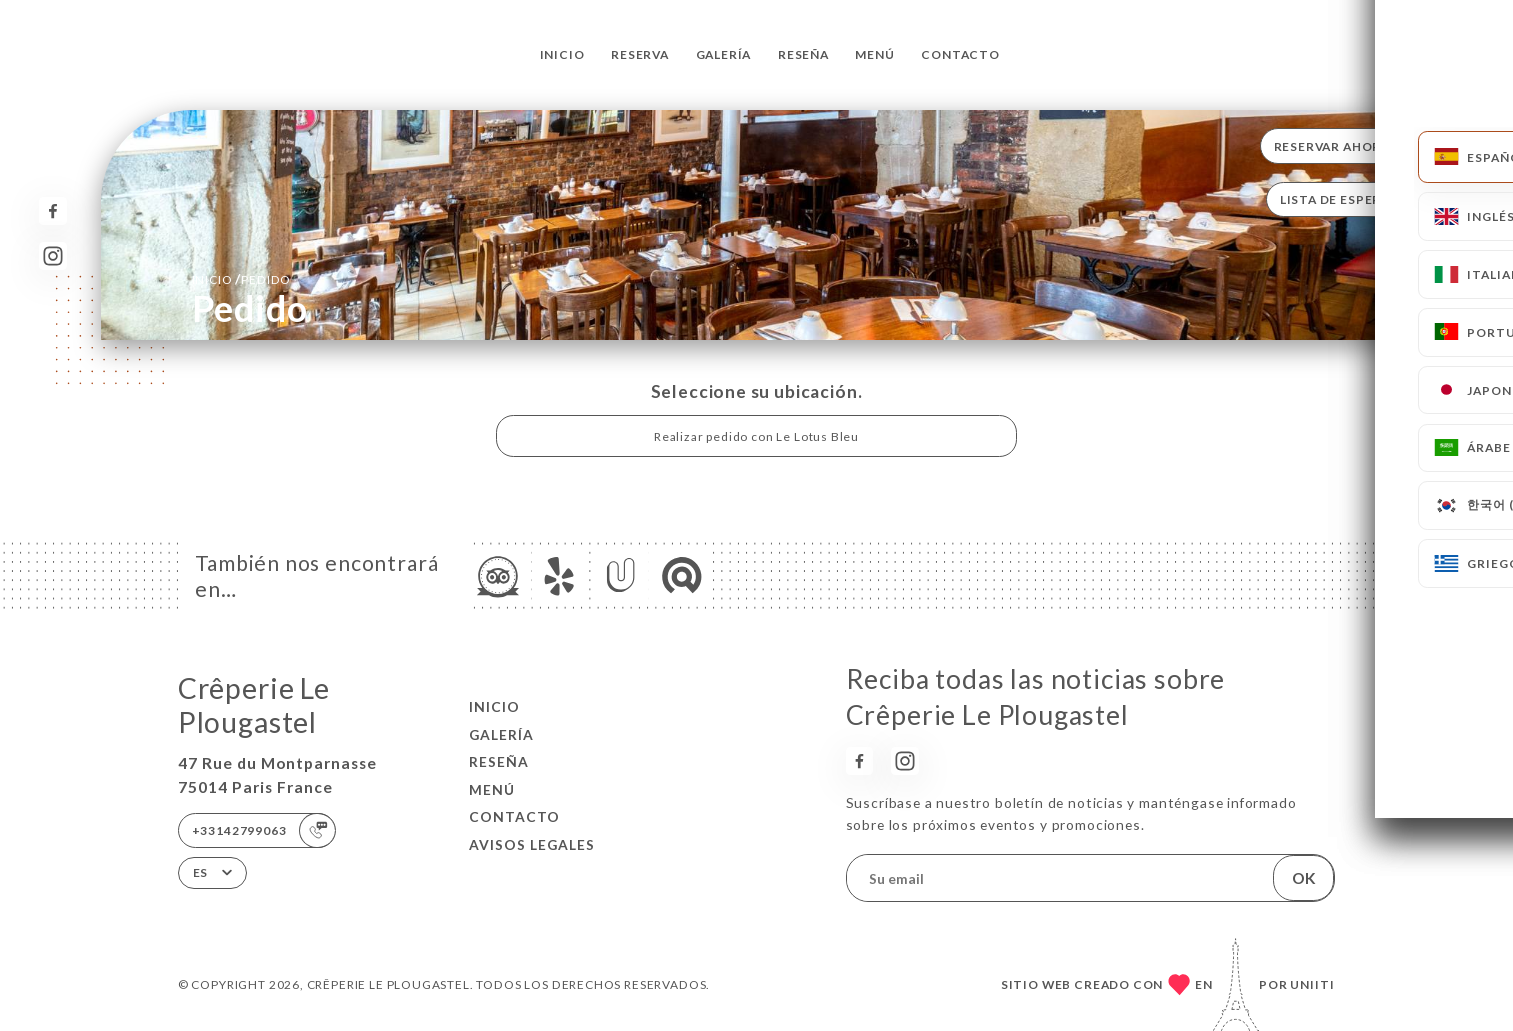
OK (1304, 878)
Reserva (640, 54)
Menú (874, 54)
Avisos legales (532, 844)
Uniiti (1312, 984)
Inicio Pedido (242, 278)
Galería (724, 54)
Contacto (960, 54)
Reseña (803, 54)
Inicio (562, 54)
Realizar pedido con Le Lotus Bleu (756, 436)
